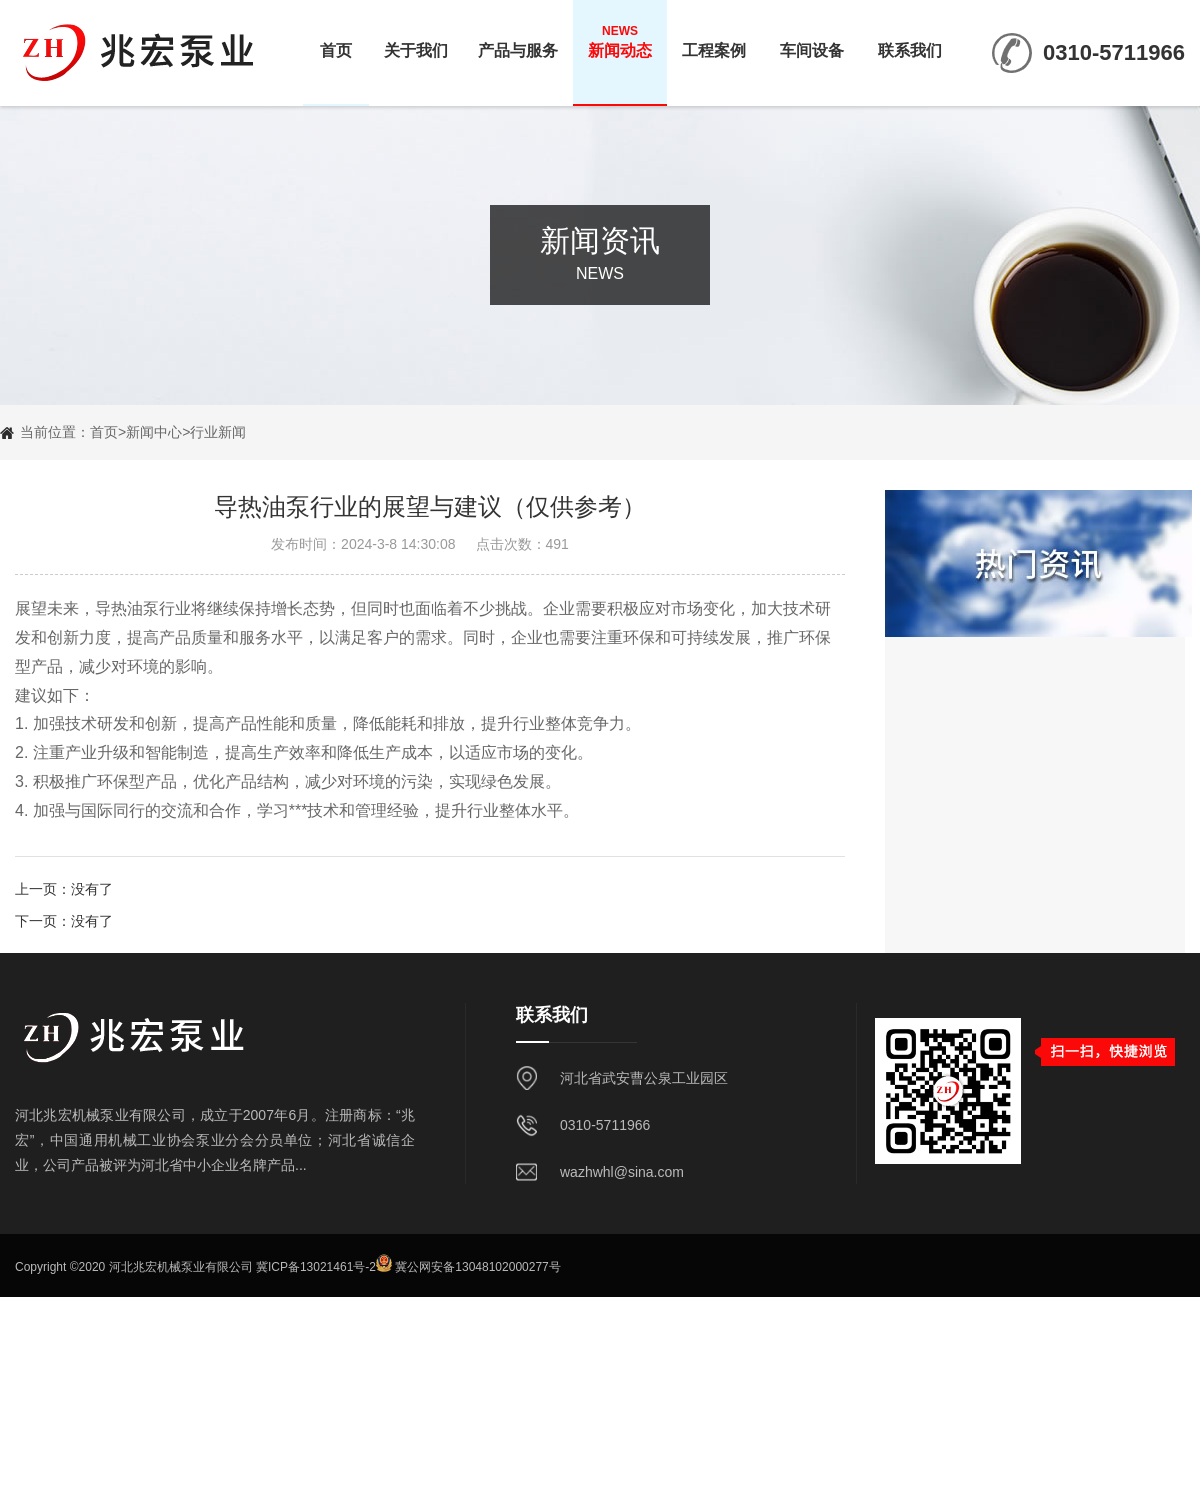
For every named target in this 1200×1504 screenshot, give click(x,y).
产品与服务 (518, 41)
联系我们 (910, 41)
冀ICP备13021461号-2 (316, 1268)
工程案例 (714, 41)
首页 (336, 41)
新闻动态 (620, 41)
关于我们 (416, 41)
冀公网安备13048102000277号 (477, 1268)
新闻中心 (154, 432)
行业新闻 (218, 432)
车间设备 (812, 41)
